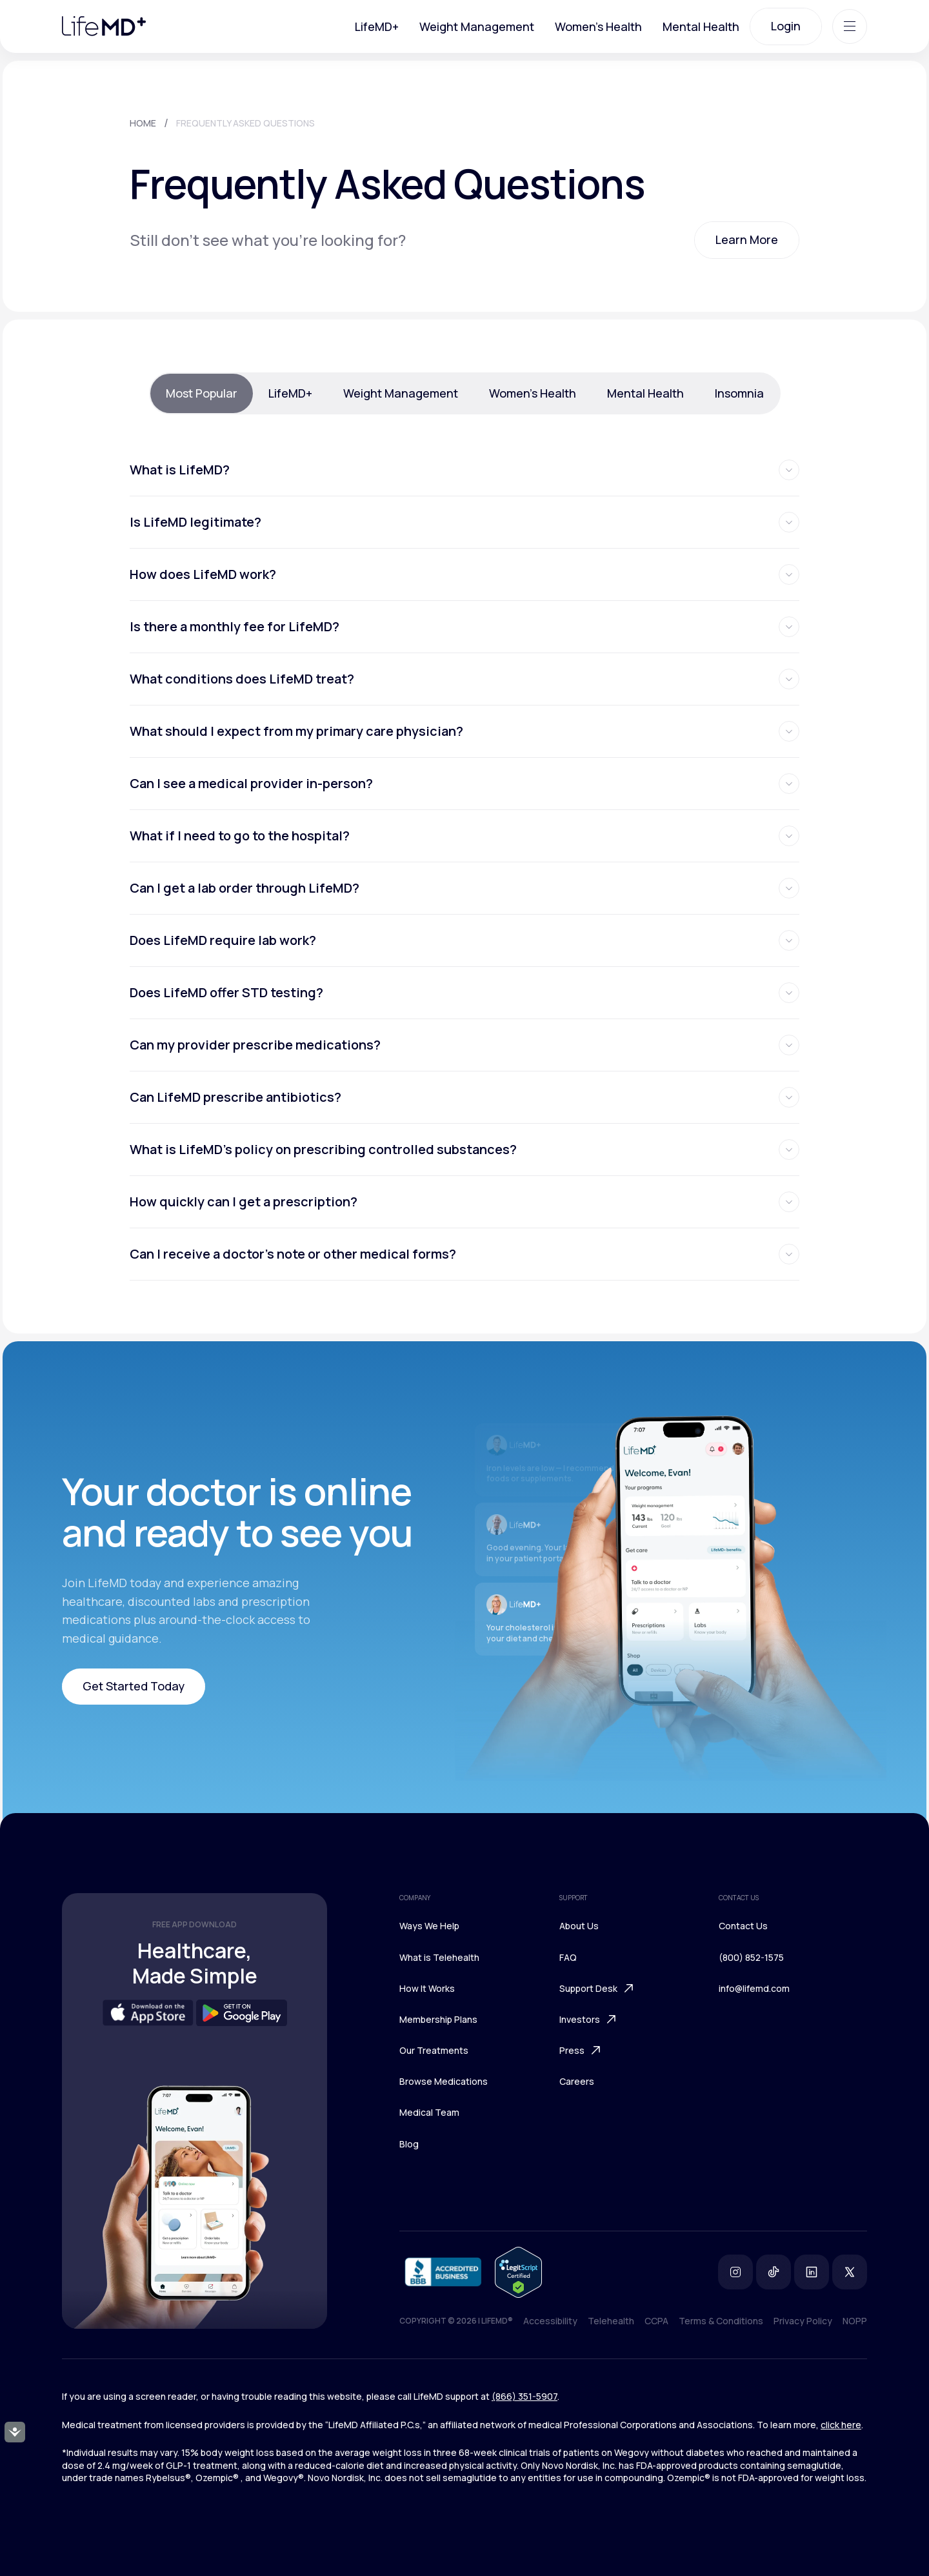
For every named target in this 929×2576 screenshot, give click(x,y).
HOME (143, 123)
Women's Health (598, 26)
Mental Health (701, 26)
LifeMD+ (377, 26)
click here (841, 2425)
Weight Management (476, 26)
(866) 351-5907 (524, 2396)
